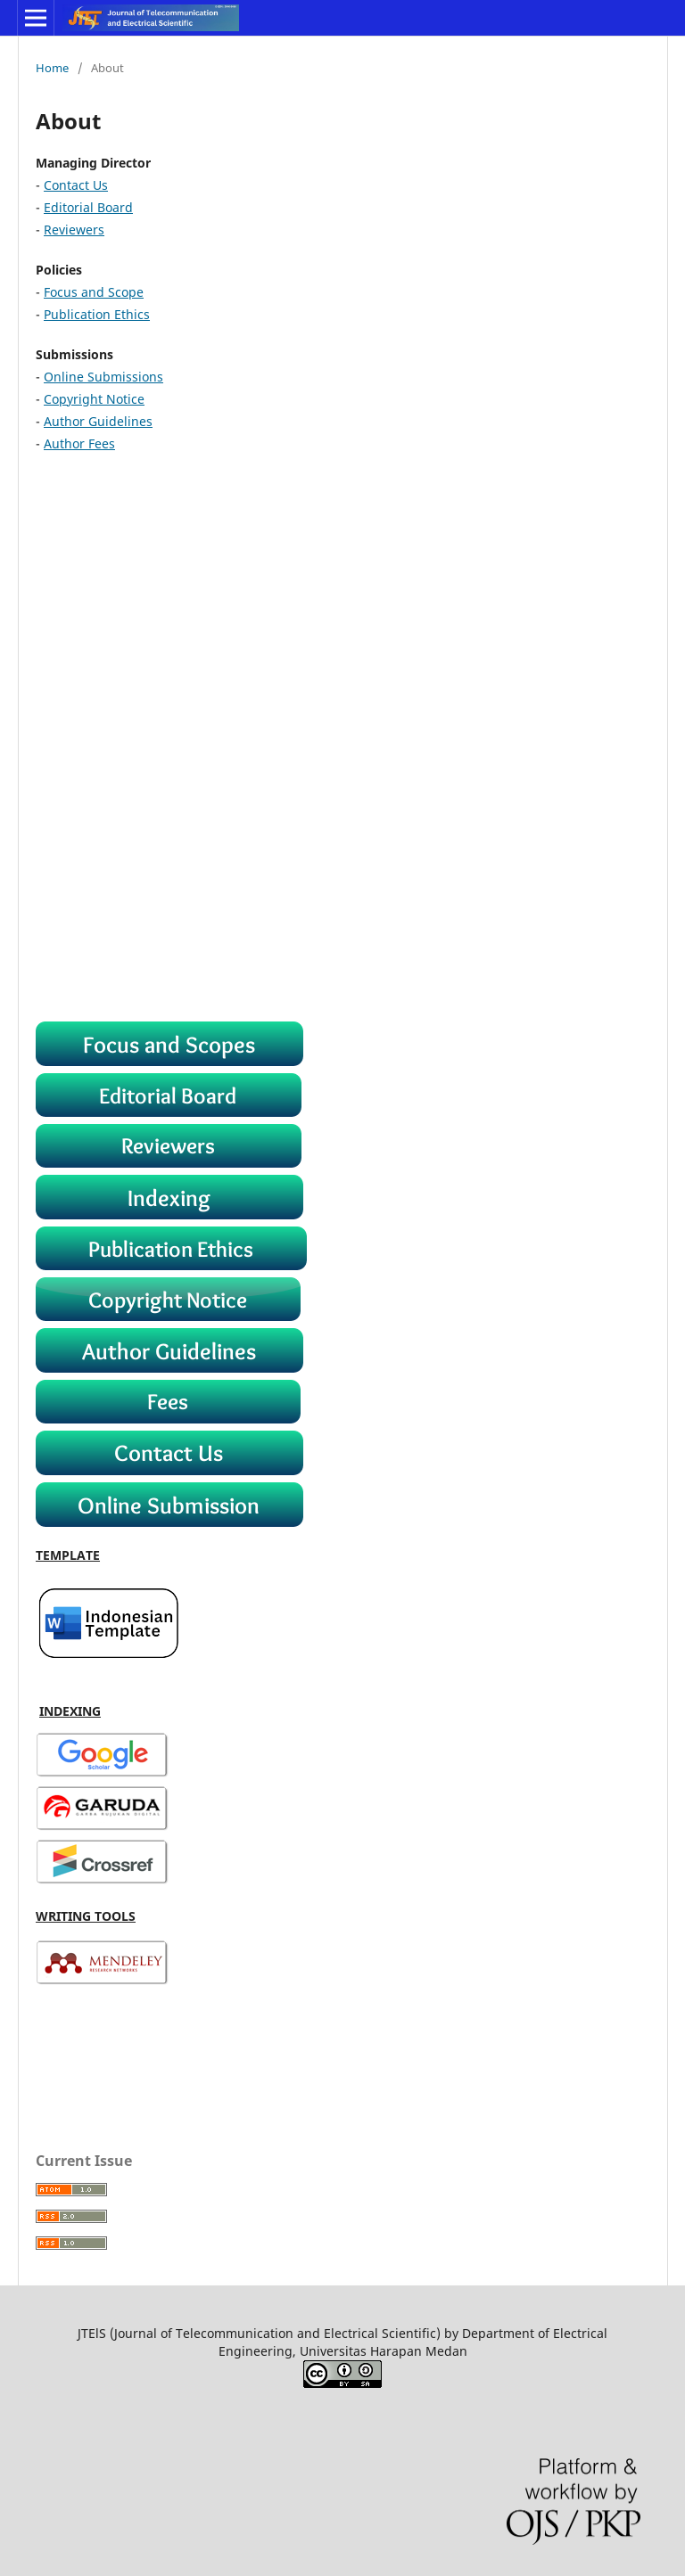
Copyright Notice (94, 398)
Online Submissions (103, 376)
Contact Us (76, 184)
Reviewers (74, 229)
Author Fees (79, 443)
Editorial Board (88, 207)
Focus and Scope (94, 291)
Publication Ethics (97, 314)
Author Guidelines (98, 421)
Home (52, 68)
